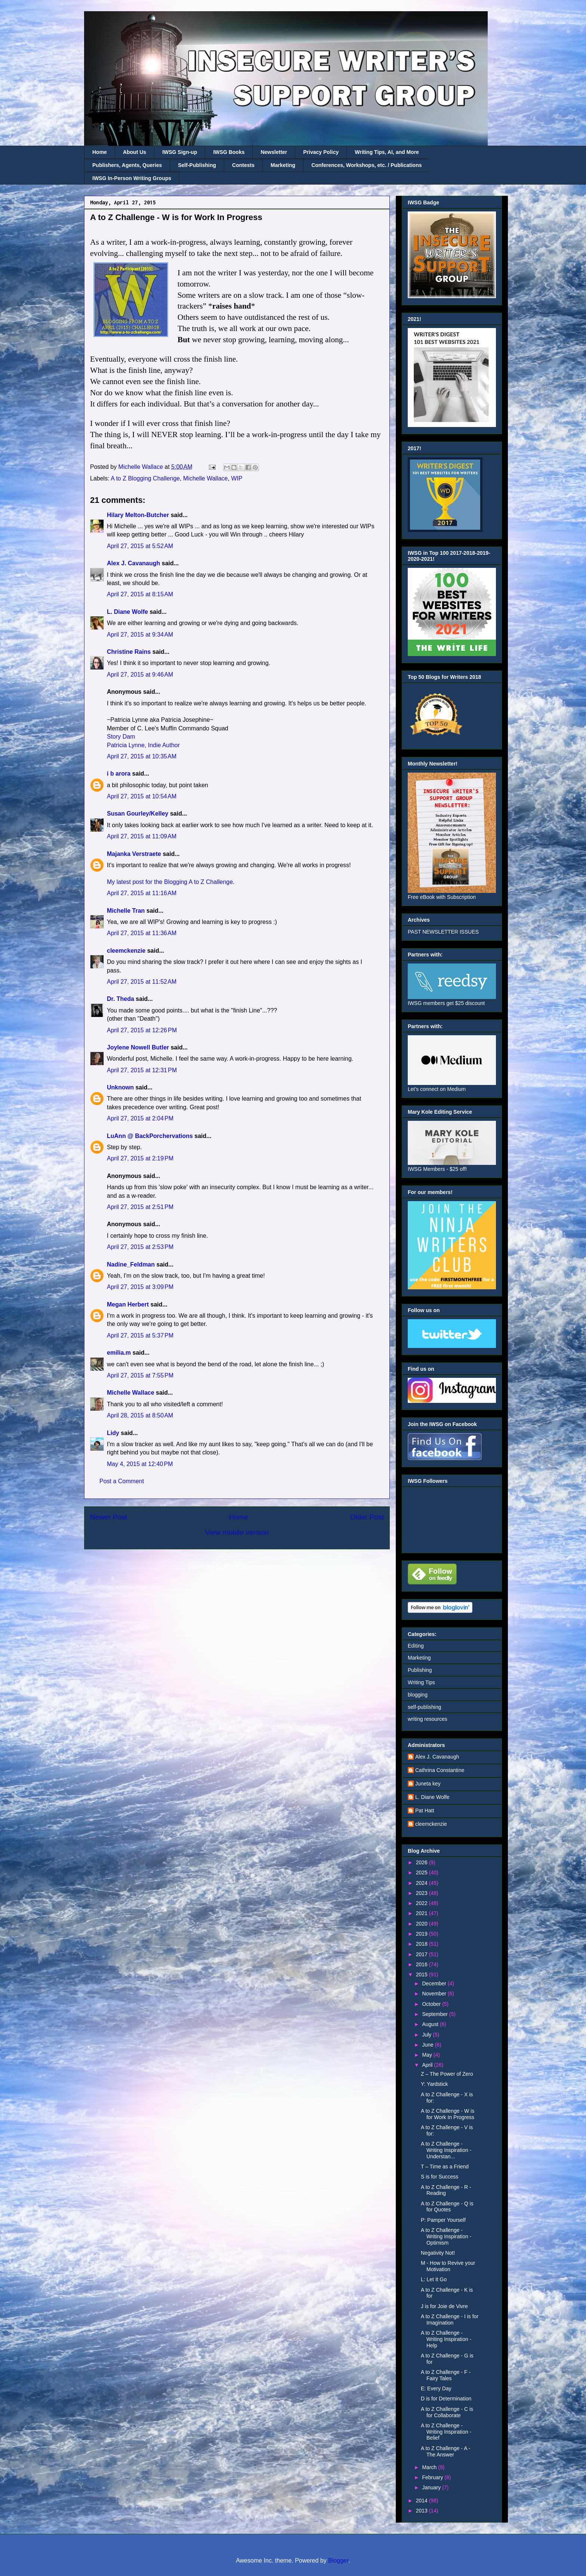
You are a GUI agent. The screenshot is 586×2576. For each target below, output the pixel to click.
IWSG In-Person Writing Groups (131, 178)
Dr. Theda (120, 999)
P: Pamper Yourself (443, 2220)
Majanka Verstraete (134, 854)
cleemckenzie (126, 950)
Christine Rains (129, 652)
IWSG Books (228, 152)
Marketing (283, 165)
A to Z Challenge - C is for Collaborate (447, 2412)
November (434, 1994)
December (434, 1983)
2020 (422, 1924)
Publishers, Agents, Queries (127, 165)
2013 (422, 2511)
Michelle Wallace (205, 478)
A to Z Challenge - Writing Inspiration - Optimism (446, 2236)
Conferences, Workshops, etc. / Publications (366, 165)
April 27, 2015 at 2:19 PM (140, 1158)
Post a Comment (121, 1481)
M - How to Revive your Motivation (448, 2266)
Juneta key (428, 1784)
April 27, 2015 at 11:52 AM (141, 981)
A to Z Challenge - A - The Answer (445, 2451)
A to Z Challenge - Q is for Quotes (447, 2207)
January (432, 2487)
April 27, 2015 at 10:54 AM (141, 796)
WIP (236, 478)
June (428, 2045)
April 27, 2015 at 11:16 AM (141, 893)
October (432, 2004)
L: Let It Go (434, 2279)
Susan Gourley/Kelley (138, 813)
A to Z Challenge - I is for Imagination (449, 2319)
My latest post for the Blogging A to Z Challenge (170, 882)
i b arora (118, 773)
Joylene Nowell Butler (138, 1047)
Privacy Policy (321, 152)
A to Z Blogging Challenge (145, 478)
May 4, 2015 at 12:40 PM (140, 1464)
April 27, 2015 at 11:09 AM (141, 836)
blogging (418, 1695)
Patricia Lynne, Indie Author (143, 745)
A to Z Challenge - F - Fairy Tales (446, 2375)
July (427, 2035)
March (430, 2467)
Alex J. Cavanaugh (133, 563)
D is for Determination (446, 2399)
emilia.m (119, 1352)
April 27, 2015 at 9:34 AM (140, 634)
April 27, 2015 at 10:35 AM (141, 756)
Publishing (420, 1670)
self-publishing (424, 1707)
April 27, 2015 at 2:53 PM (140, 1247)
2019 (422, 1934)
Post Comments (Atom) (255, 1567)
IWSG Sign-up (179, 152)
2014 (422, 2501)
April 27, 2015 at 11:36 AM (141, 933)
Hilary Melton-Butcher (138, 515)
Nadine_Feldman (131, 1264)
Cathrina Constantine (440, 1770)
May (427, 2055)
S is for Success (439, 2177)
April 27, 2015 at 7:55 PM (140, 1375)
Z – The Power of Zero (447, 2074)
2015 (422, 1974)
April (428, 2065)
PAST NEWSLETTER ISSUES (443, 932)
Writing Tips (421, 1682)
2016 (422, 1964)
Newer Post (108, 1517)
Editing (416, 1646)
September (435, 2014)
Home (99, 152)
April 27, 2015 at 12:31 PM (142, 1070)
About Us (134, 152)
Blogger (338, 2560)
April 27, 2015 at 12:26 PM (142, 1030)
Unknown (120, 1087)
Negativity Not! (438, 2253)
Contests (243, 165)
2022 (422, 1903)
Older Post (367, 1517)
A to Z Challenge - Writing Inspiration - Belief (446, 2431)
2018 (422, 1944)
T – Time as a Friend (445, 2167)
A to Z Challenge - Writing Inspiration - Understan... (446, 2150)
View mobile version (237, 1532)
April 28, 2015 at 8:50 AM (140, 1415)
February (433, 2477)
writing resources (427, 1719)
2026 (422, 1862)
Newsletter (273, 152)
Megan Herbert (128, 1304)
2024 (422, 1883)
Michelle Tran (126, 910)
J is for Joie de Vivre (444, 2306)
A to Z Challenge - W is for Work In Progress (447, 2114)
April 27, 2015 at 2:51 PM (140, 1207)
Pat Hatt (424, 1810)
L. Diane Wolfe (127, 612)
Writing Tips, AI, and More (387, 152)
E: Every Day (436, 2388)
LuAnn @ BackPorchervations (150, 1136)
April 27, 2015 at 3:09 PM (140, 1287)
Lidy (113, 1433)
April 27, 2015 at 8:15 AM (140, 594)
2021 (422, 1913)
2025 (422, 1872)
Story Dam (121, 736)
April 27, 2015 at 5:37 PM (140, 1335)
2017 (422, 1954)
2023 (422, 1893)
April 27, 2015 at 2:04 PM (140, 1118)
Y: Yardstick (434, 2084)
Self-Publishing (197, 165)
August (431, 2024)
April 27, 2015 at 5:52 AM (140, 546)
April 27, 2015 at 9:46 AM (140, 674)
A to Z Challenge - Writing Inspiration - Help (446, 2339)
